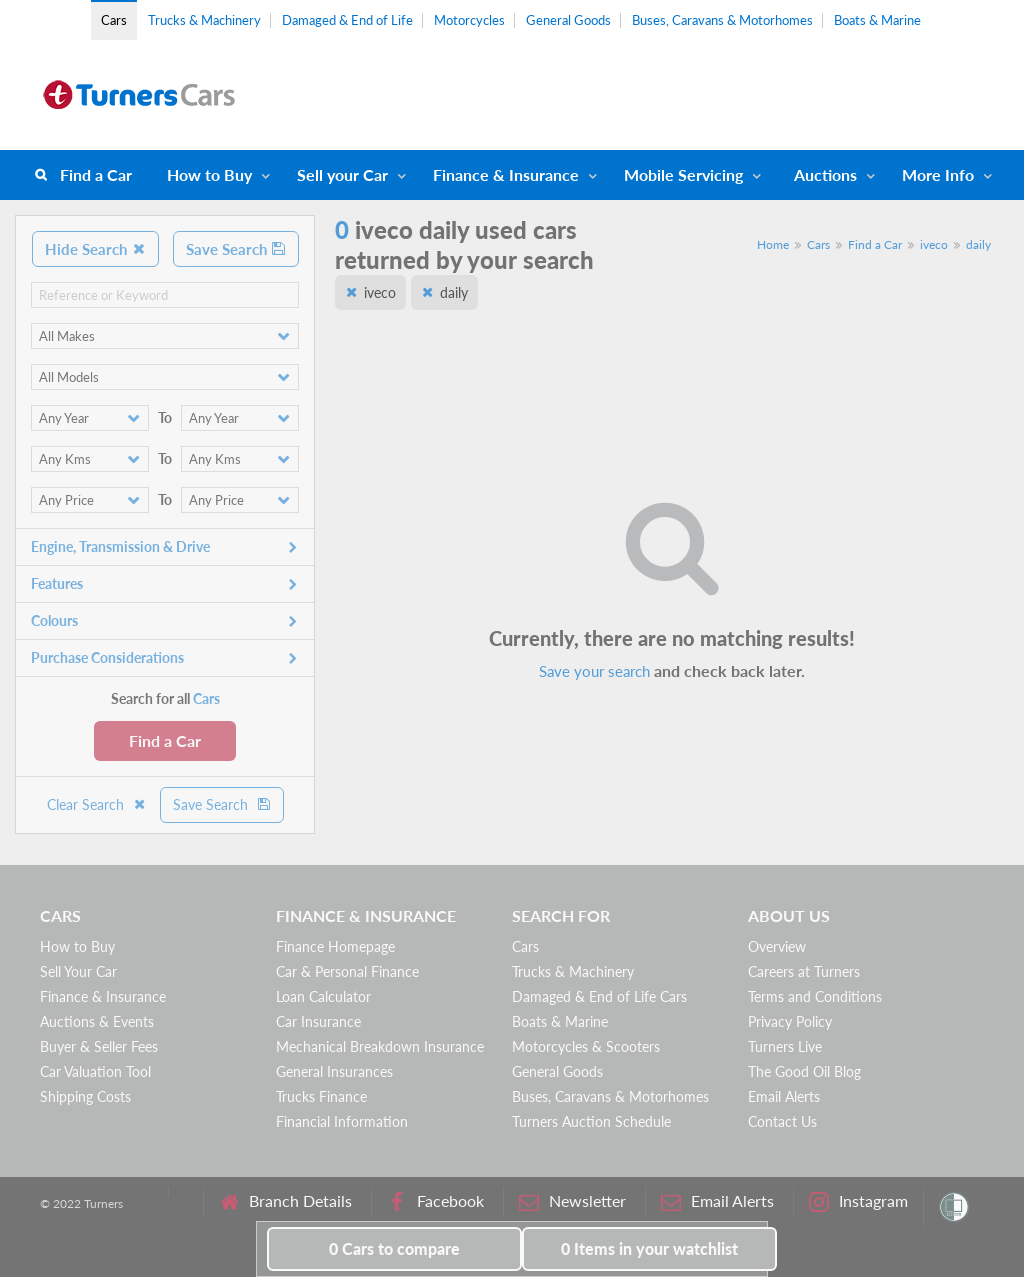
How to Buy (209, 174)
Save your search (594, 671)
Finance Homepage (335, 946)
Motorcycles (469, 20)
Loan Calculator (323, 996)
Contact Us (782, 1121)
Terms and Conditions (815, 996)
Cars (114, 20)
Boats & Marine (877, 20)
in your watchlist (649, 1248)
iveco (934, 244)
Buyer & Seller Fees (99, 1046)
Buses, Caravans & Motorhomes (722, 20)
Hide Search (95, 249)
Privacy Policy (790, 1021)
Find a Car (96, 174)
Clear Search (97, 804)
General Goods (568, 20)
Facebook (435, 1201)
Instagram (858, 1201)
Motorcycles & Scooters (586, 1046)
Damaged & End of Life (347, 20)
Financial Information (342, 1121)
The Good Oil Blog (804, 1071)
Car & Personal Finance (347, 971)
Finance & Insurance (506, 174)
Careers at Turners (804, 971)
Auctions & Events (97, 1021)
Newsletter (572, 1201)
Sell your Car (342, 174)
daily (978, 244)
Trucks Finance (321, 1096)
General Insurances (334, 1071)
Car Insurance (318, 1021)
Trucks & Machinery (204, 20)
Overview (777, 946)
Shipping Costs (85, 1096)
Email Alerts (784, 1096)
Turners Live (785, 1046)
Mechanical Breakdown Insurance (380, 1046)
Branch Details (285, 1201)
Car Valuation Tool (95, 1071)
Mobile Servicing (683, 174)
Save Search (236, 249)
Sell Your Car (78, 971)
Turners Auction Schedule (591, 1121)
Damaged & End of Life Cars (599, 996)
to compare (394, 1248)
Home (773, 244)
